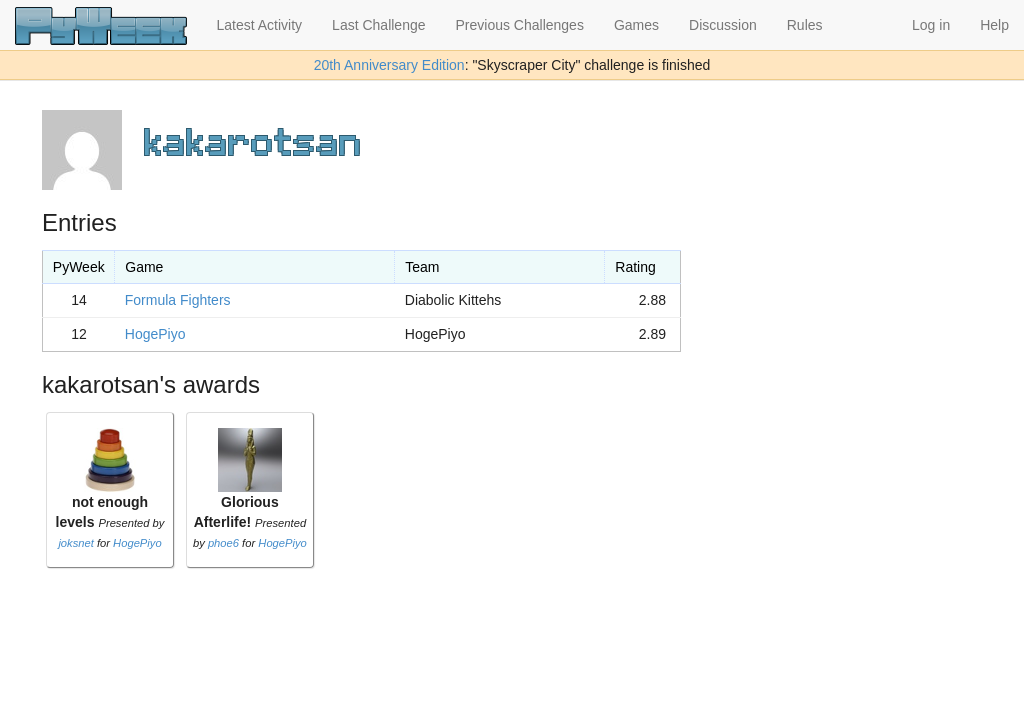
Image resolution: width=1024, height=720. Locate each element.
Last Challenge (378, 25)
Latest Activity (260, 25)
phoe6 (223, 543)
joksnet (75, 543)
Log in (931, 25)
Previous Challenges (520, 25)
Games (636, 25)
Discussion (723, 25)
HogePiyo (155, 334)
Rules (805, 25)
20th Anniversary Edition (389, 65)
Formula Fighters (178, 300)
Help (994, 25)
